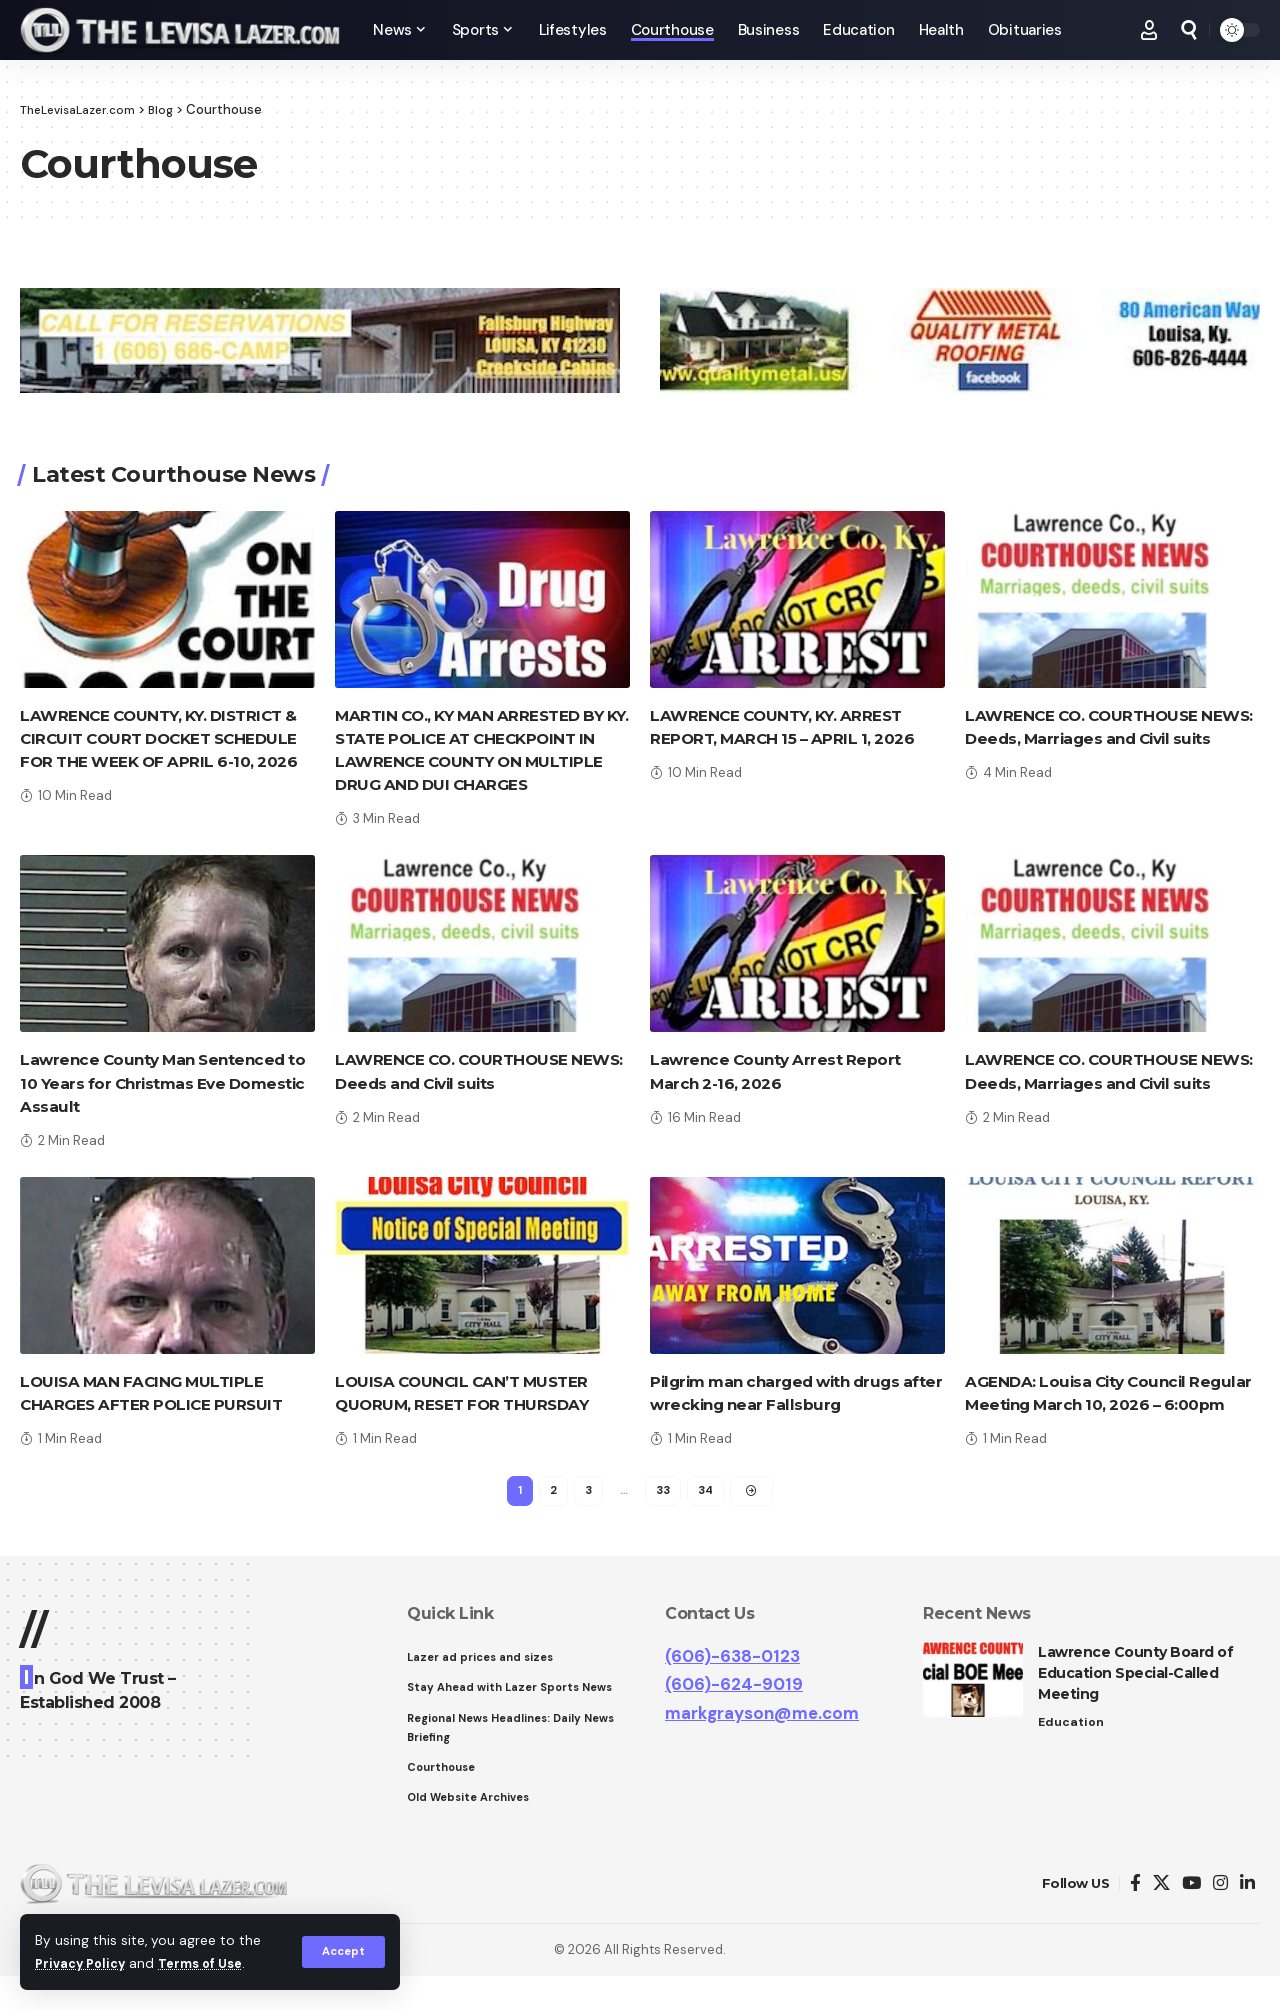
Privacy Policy (84, 1963)
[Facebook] (1135, 1916)
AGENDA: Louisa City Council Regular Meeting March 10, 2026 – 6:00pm (1101, 1404)
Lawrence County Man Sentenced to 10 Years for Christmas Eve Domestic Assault (159, 1082)
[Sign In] (1149, 30)
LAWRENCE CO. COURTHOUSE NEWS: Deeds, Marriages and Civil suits (1103, 738)
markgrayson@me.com (762, 1740)
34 (707, 1516)
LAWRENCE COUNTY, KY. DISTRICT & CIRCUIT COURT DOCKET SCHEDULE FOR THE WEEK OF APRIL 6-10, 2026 (167, 738)
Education (1072, 1749)
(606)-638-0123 (732, 1683)
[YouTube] (1191, 1916)
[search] (1189, 30)
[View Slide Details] (320, 341)
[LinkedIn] (1247, 1916)
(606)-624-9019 (734, 1712)
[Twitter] (1161, 1916)
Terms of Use (211, 1963)
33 (663, 1516)
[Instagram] (1220, 1916)
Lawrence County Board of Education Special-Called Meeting (1135, 1700)
